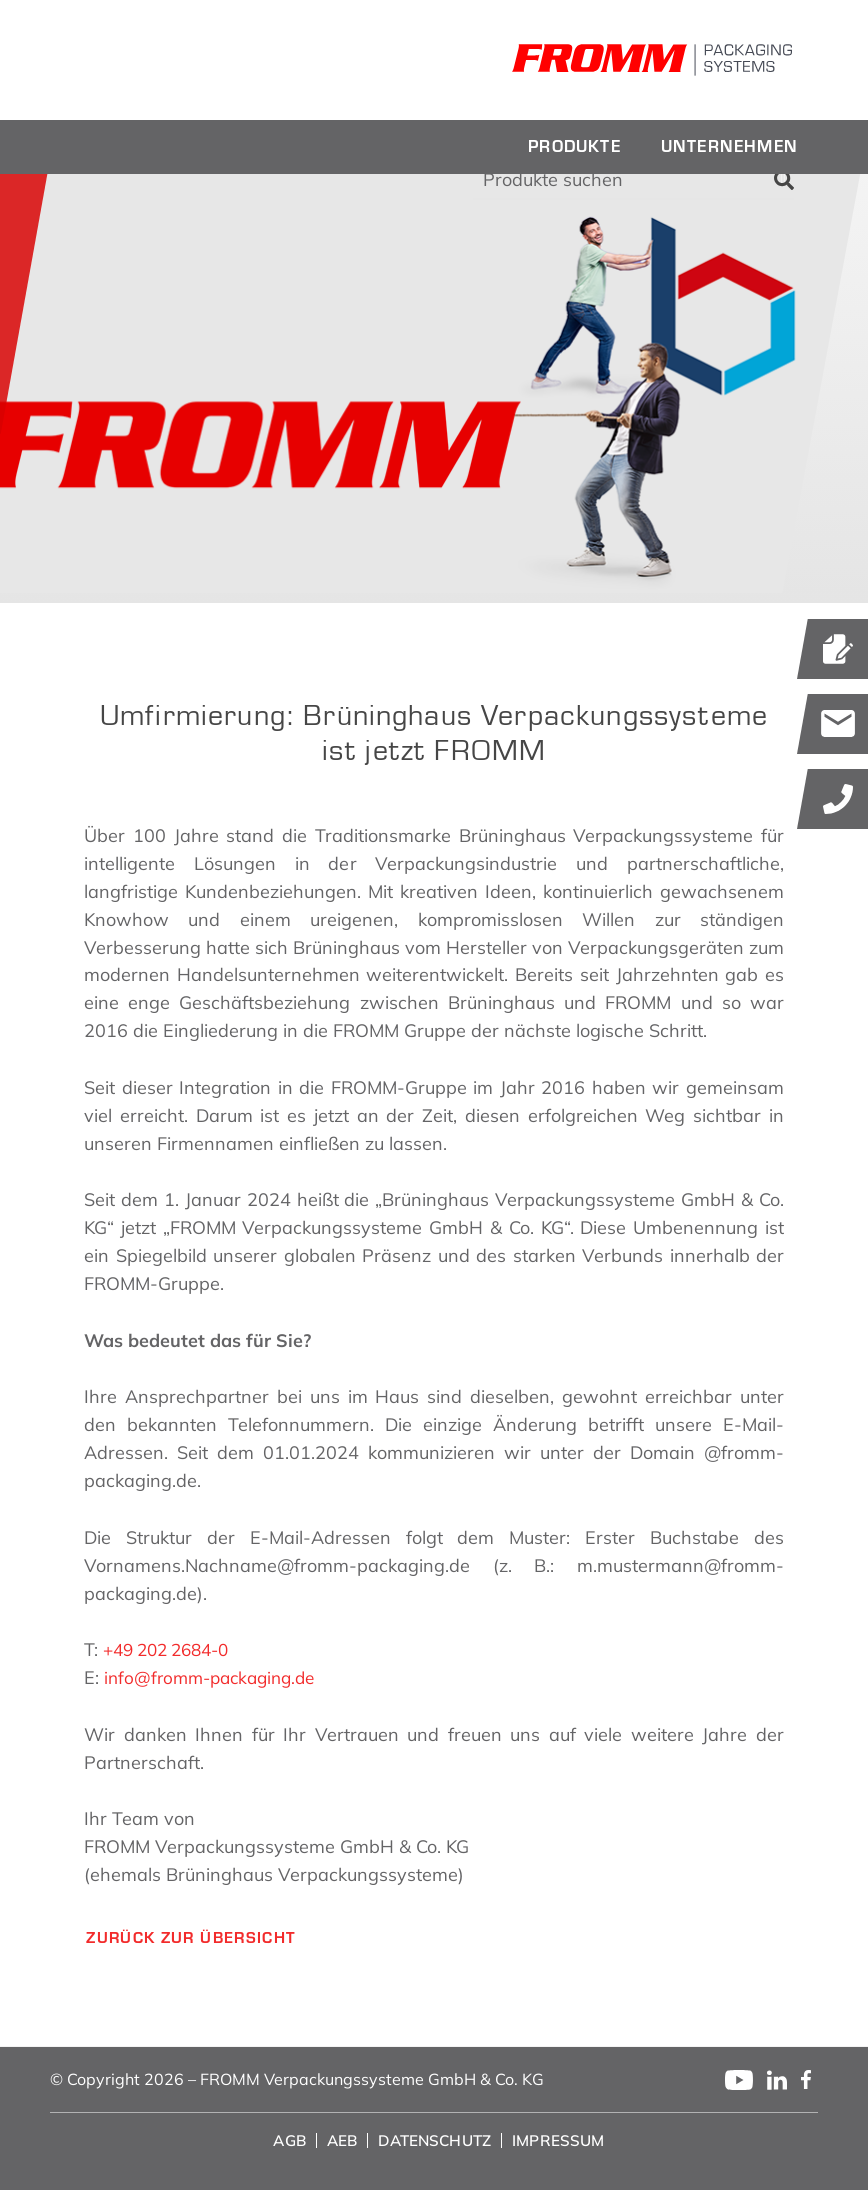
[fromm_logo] (190, 60)
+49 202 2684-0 (172, 1649)
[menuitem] (574, 147)
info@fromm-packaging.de (216, 1677)
